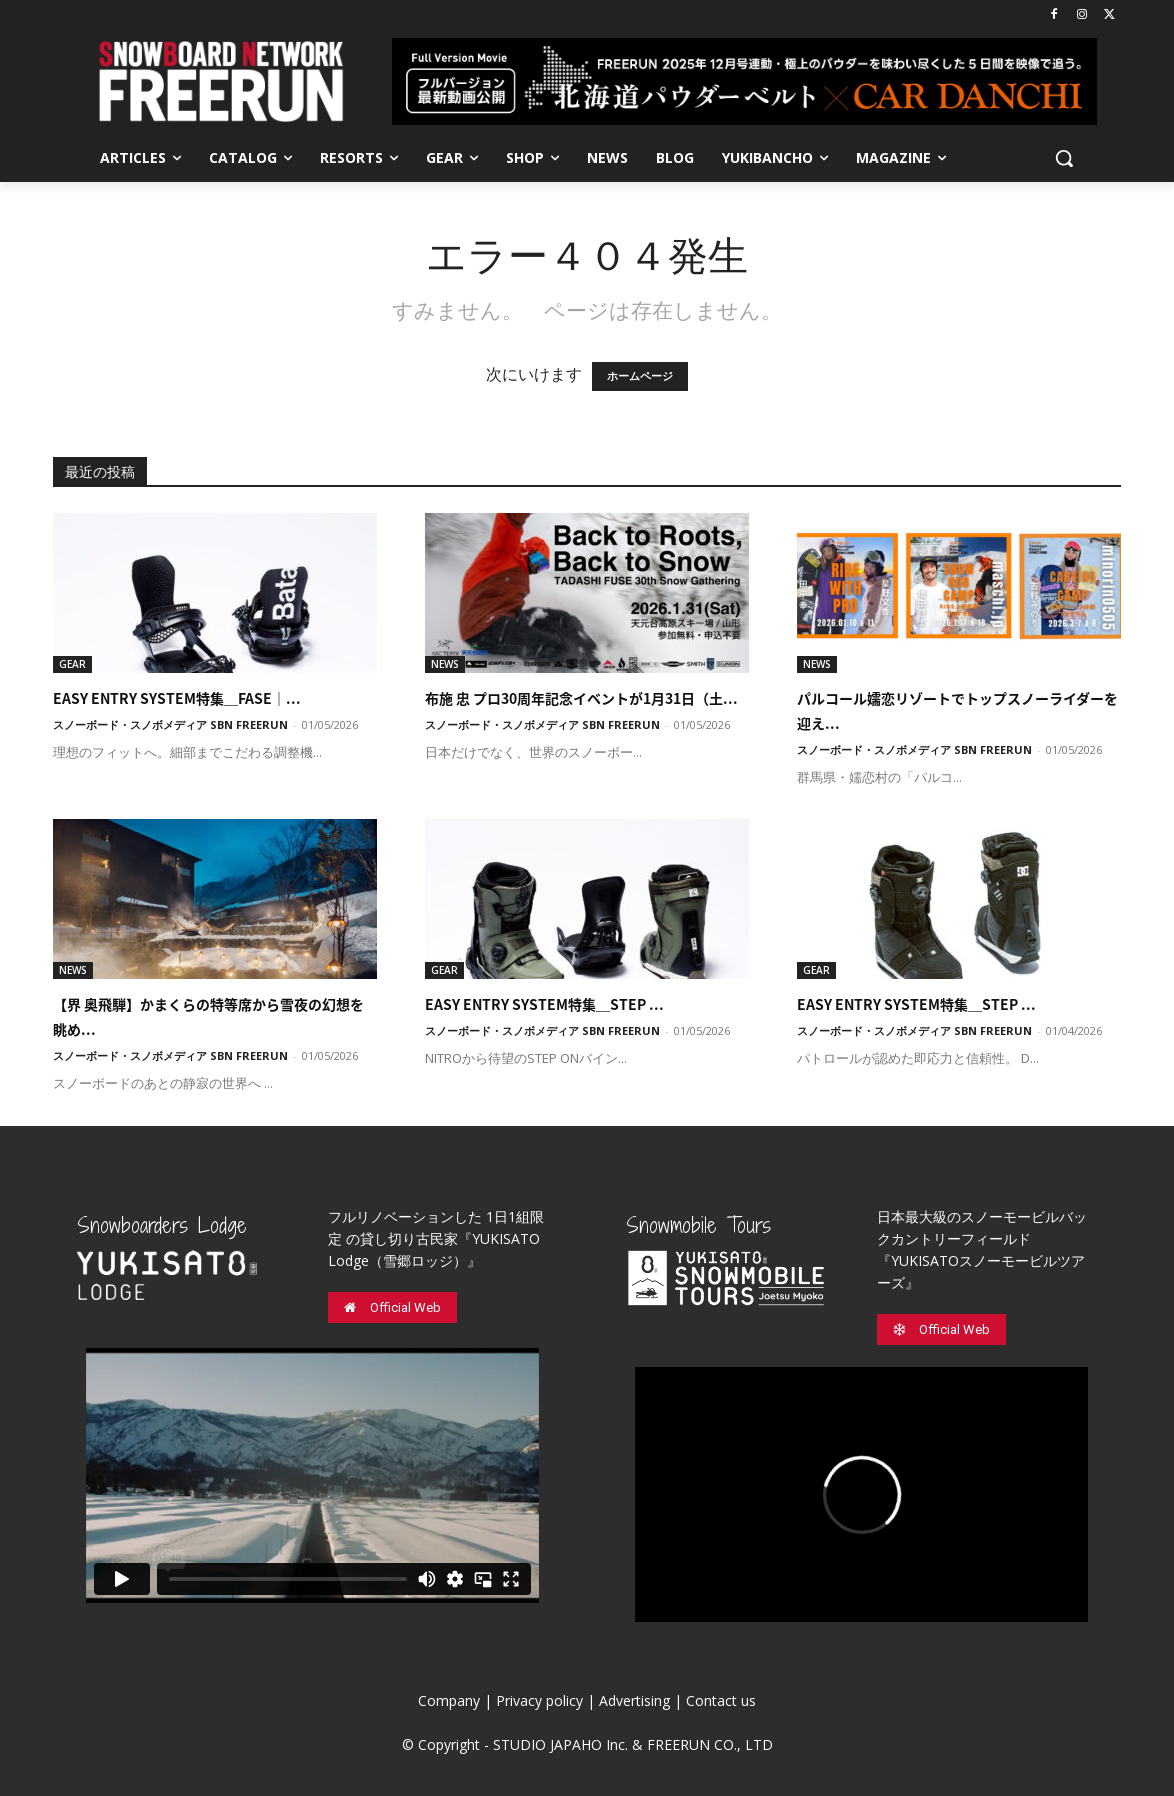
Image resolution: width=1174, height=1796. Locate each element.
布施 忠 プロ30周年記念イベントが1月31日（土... (581, 698)
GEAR (72, 664)
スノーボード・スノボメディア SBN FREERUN (170, 724)
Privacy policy (539, 1700)
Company (449, 1700)
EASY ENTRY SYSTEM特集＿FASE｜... (177, 698)
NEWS (445, 664)
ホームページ (640, 376)
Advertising (634, 1700)
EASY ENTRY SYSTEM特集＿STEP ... (544, 1004)
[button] (1064, 158)
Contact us (721, 1700)
